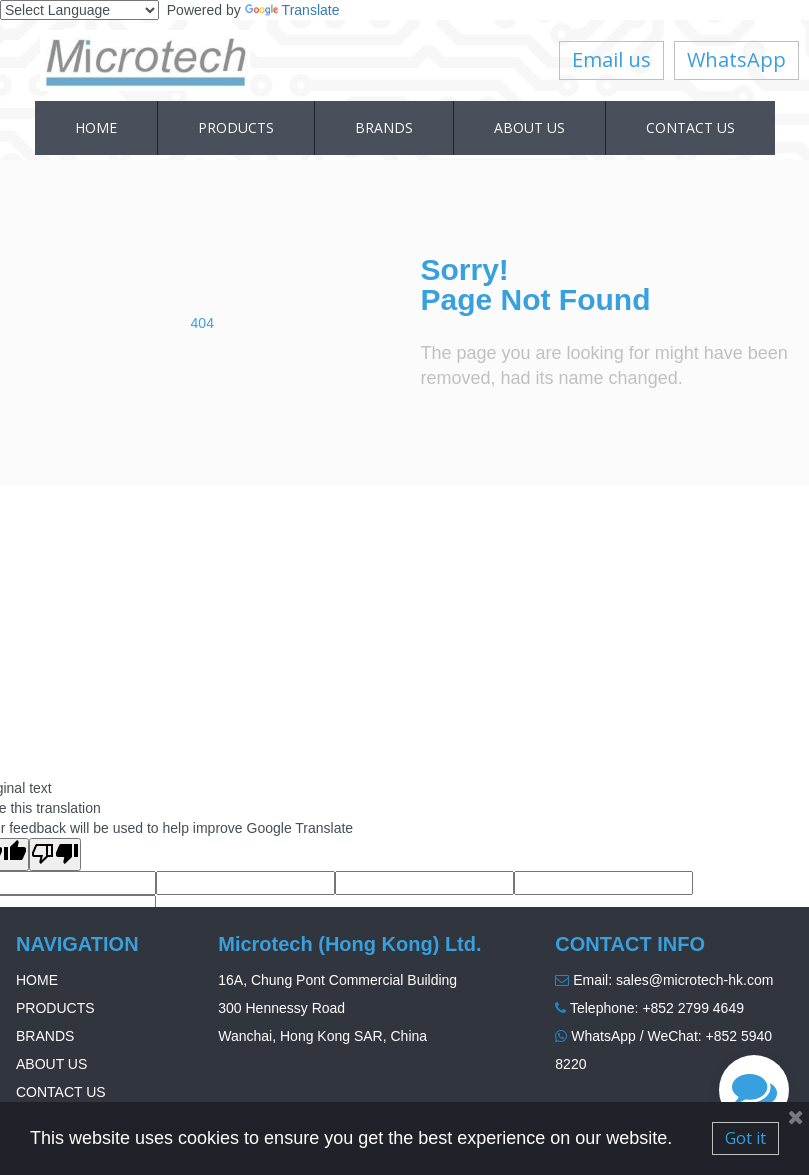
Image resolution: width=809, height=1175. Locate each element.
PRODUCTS (236, 127)
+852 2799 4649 (693, 1008)
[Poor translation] (55, 854)
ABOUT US (529, 127)
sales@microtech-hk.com (694, 980)
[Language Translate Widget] (79, 10)
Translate (292, 10)
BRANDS (384, 127)
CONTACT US (690, 127)
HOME (96, 127)
